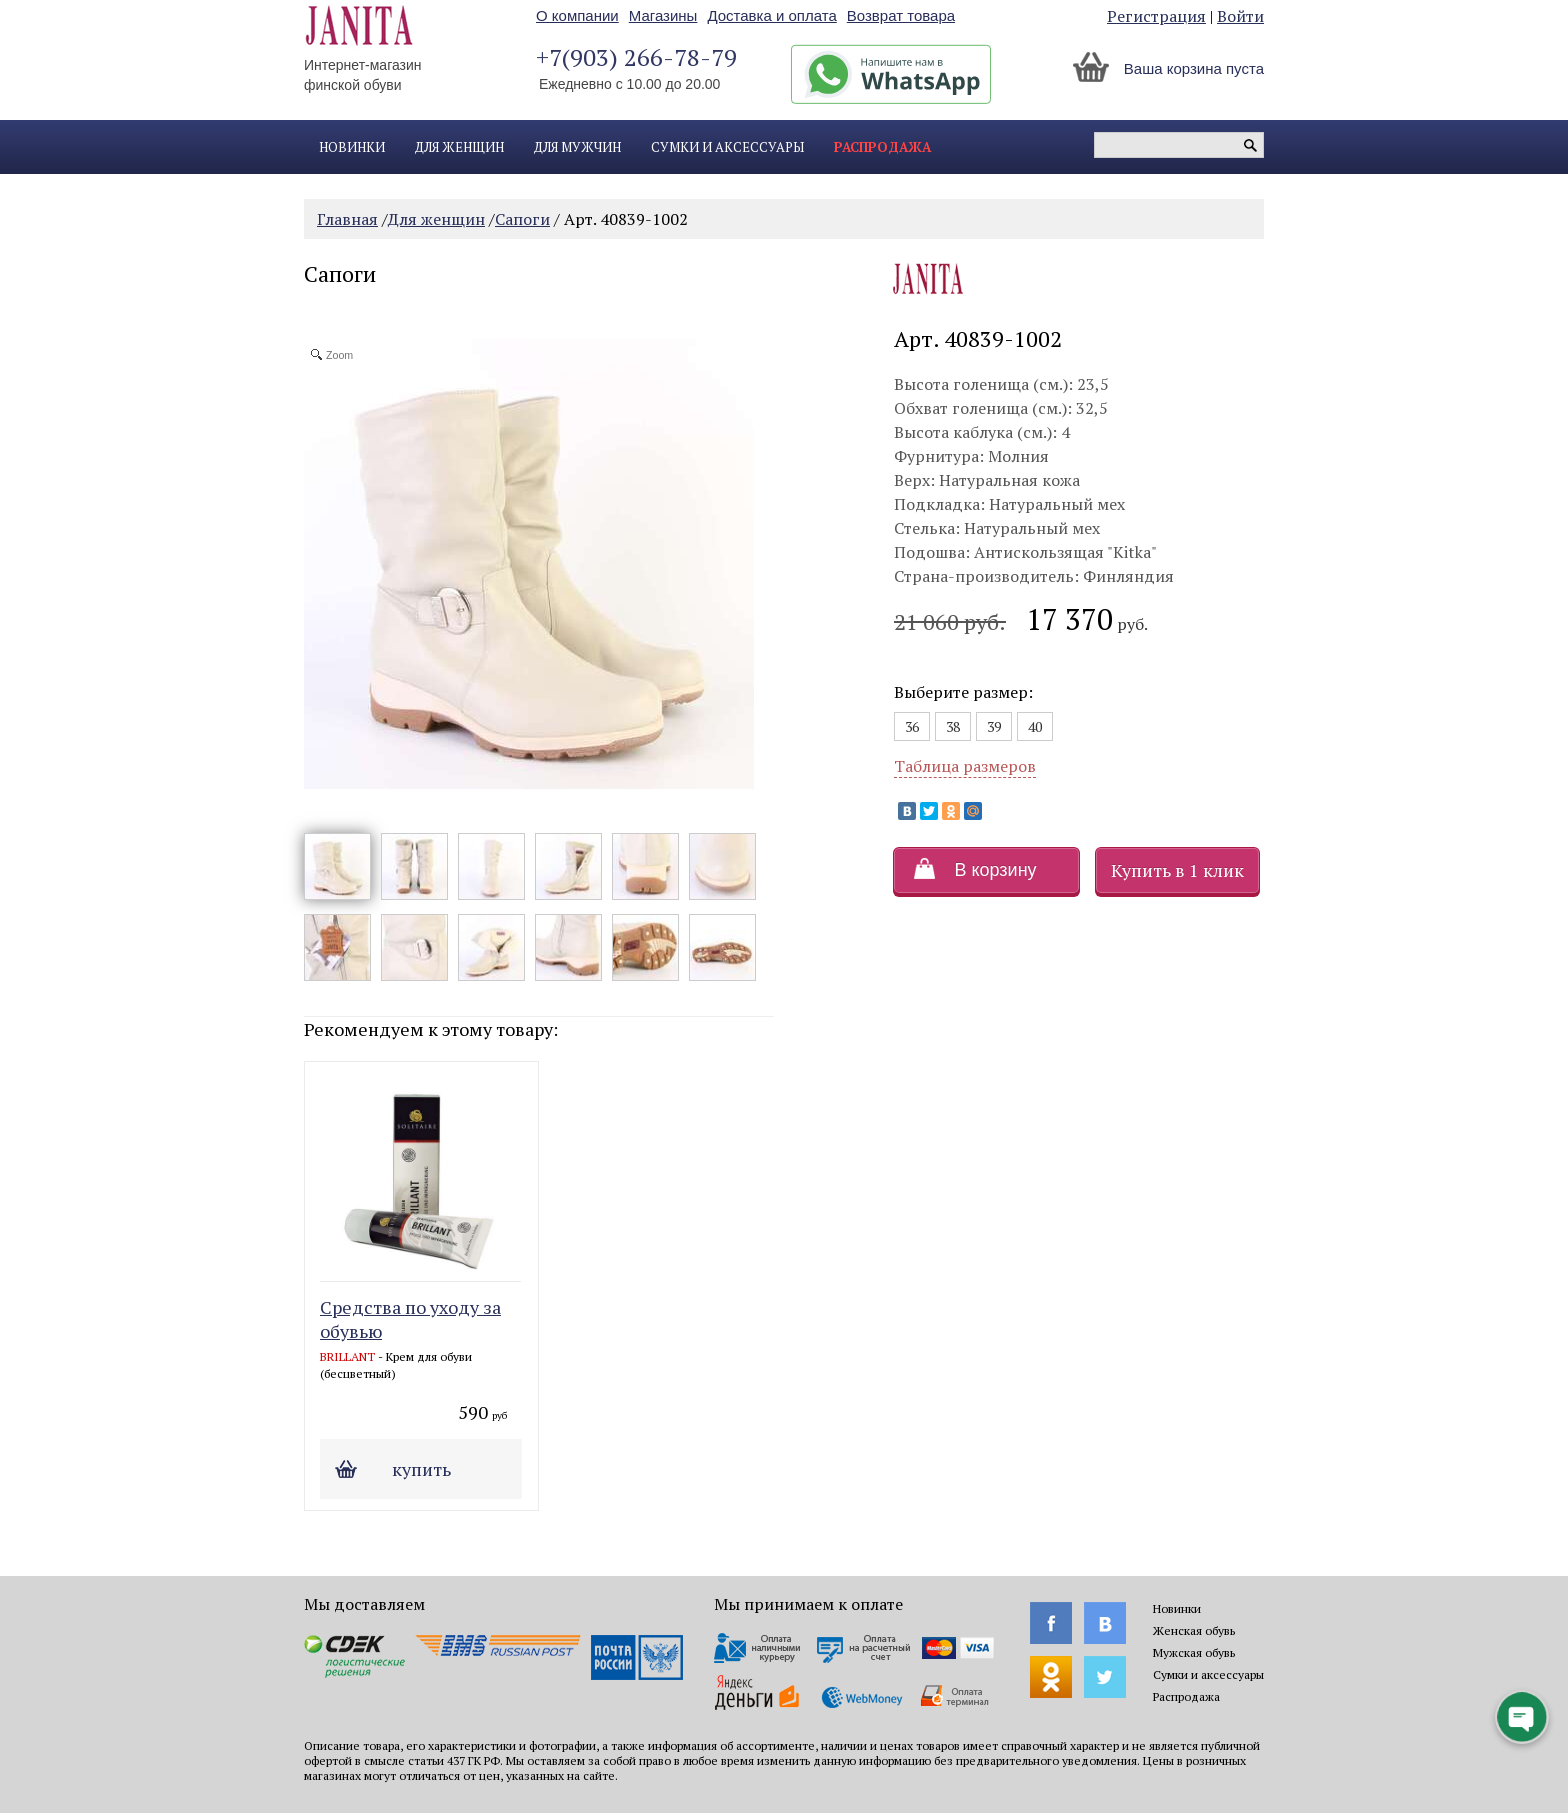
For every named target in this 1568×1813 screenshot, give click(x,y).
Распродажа (882, 147)
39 (994, 726)
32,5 (1092, 408)
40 (1035, 726)
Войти (1240, 16)
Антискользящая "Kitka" (1065, 552)
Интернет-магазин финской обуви (363, 75)
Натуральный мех (1057, 504)
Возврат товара (901, 15)
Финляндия (1128, 576)
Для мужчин (577, 147)
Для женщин (459, 147)
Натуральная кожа (1009, 480)
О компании (577, 15)
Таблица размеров (965, 766)
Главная (347, 219)
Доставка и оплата (771, 15)
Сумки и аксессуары (727, 147)
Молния (1018, 456)
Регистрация (1156, 16)
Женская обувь (1194, 1630)
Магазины (663, 15)
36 (912, 726)
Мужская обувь (1194, 1652)
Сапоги (522, 219)
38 (953, 726)
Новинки (352, 147)
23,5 (1093, 384)
